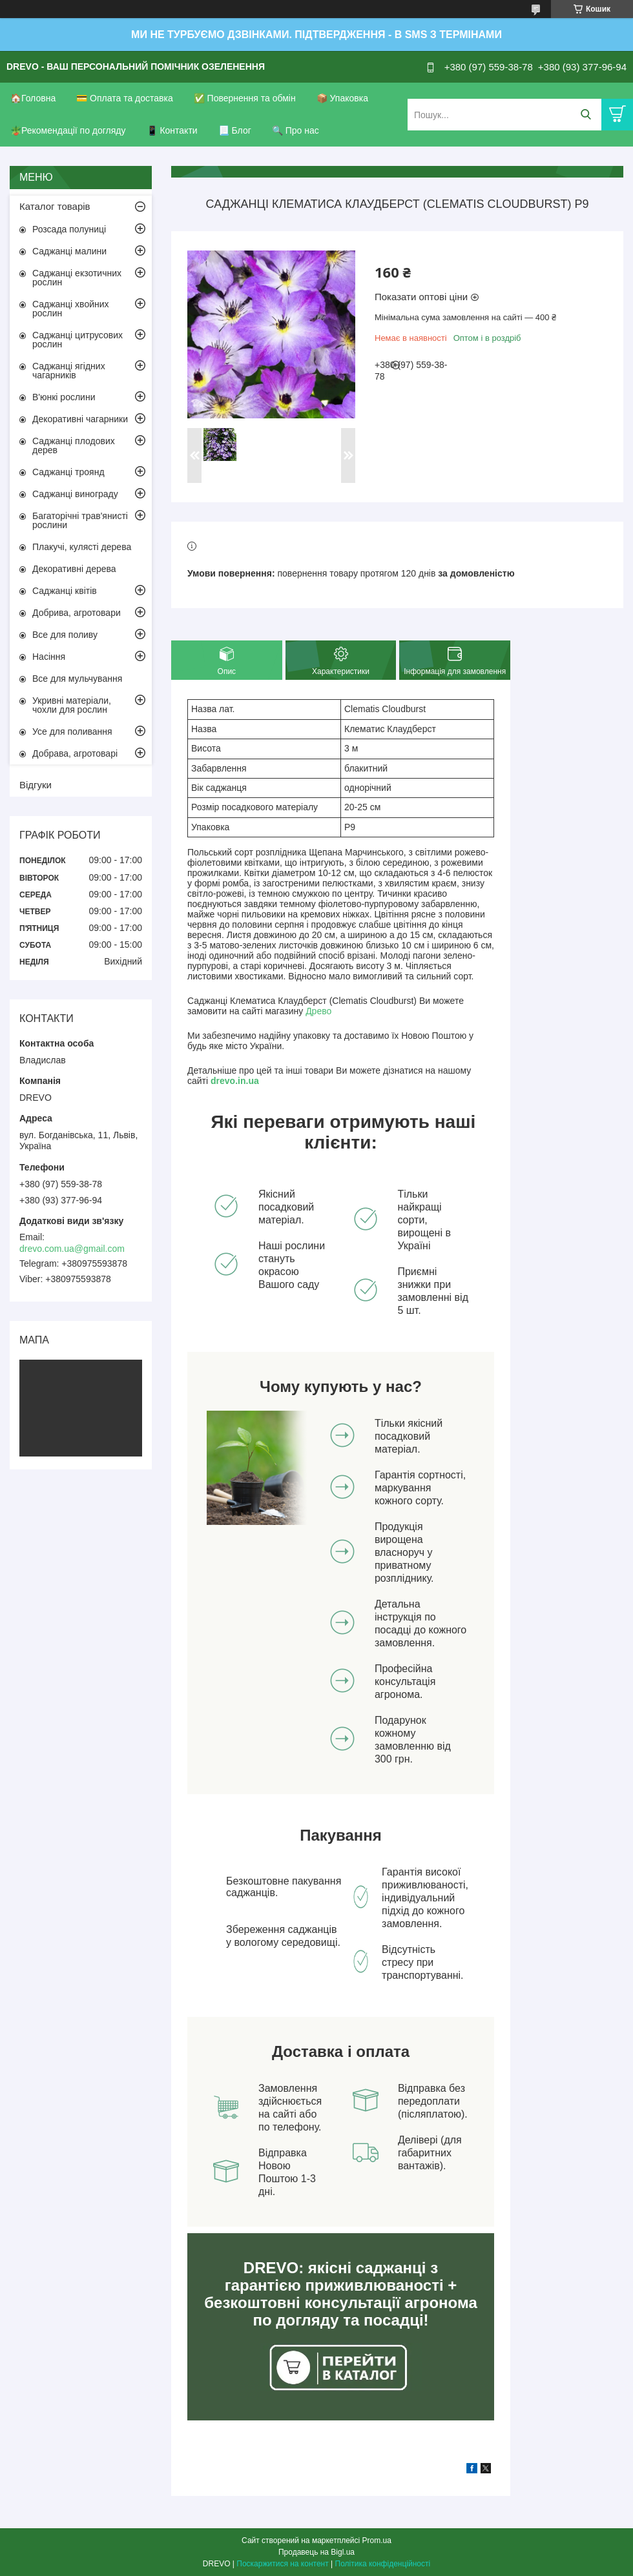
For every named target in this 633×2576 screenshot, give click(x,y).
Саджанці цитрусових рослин (77, 339)
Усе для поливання (72, 731)
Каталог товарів (54, 206)
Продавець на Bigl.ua (316, 2552)
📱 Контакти (172, 130)
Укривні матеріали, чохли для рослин (71, 705)
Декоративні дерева (74, 569)
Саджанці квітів (64, 591)
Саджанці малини (69, 251)
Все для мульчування (77, 678)
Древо (318, 1011)
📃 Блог (234, 130)
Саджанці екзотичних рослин (76, 277)
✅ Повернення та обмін (245, 98)
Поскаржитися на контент (282, 2563)
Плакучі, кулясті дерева (81, 547)
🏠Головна (33, 98)
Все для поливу (65, 634)
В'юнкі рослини (63, 397)
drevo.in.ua (235, 1081)
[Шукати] (585, 114)
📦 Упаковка (342, 98)
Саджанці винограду (75, 494)
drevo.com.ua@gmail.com (72, 1248)
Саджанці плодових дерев (73, 445)
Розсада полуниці (69, 229)
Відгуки (35, 784)
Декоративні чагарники (80, 419)
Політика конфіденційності (383, 2563)
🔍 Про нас (295, 130)
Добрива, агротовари (76, 613)
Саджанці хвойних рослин (70, 308)
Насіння (48, 656)
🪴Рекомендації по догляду (68, 130)
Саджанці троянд (68, 472)
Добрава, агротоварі (75, 753)
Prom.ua (376, 2540)
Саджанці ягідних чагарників (68, 370)
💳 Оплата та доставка (124, 98)
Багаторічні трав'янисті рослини (80, 520)
